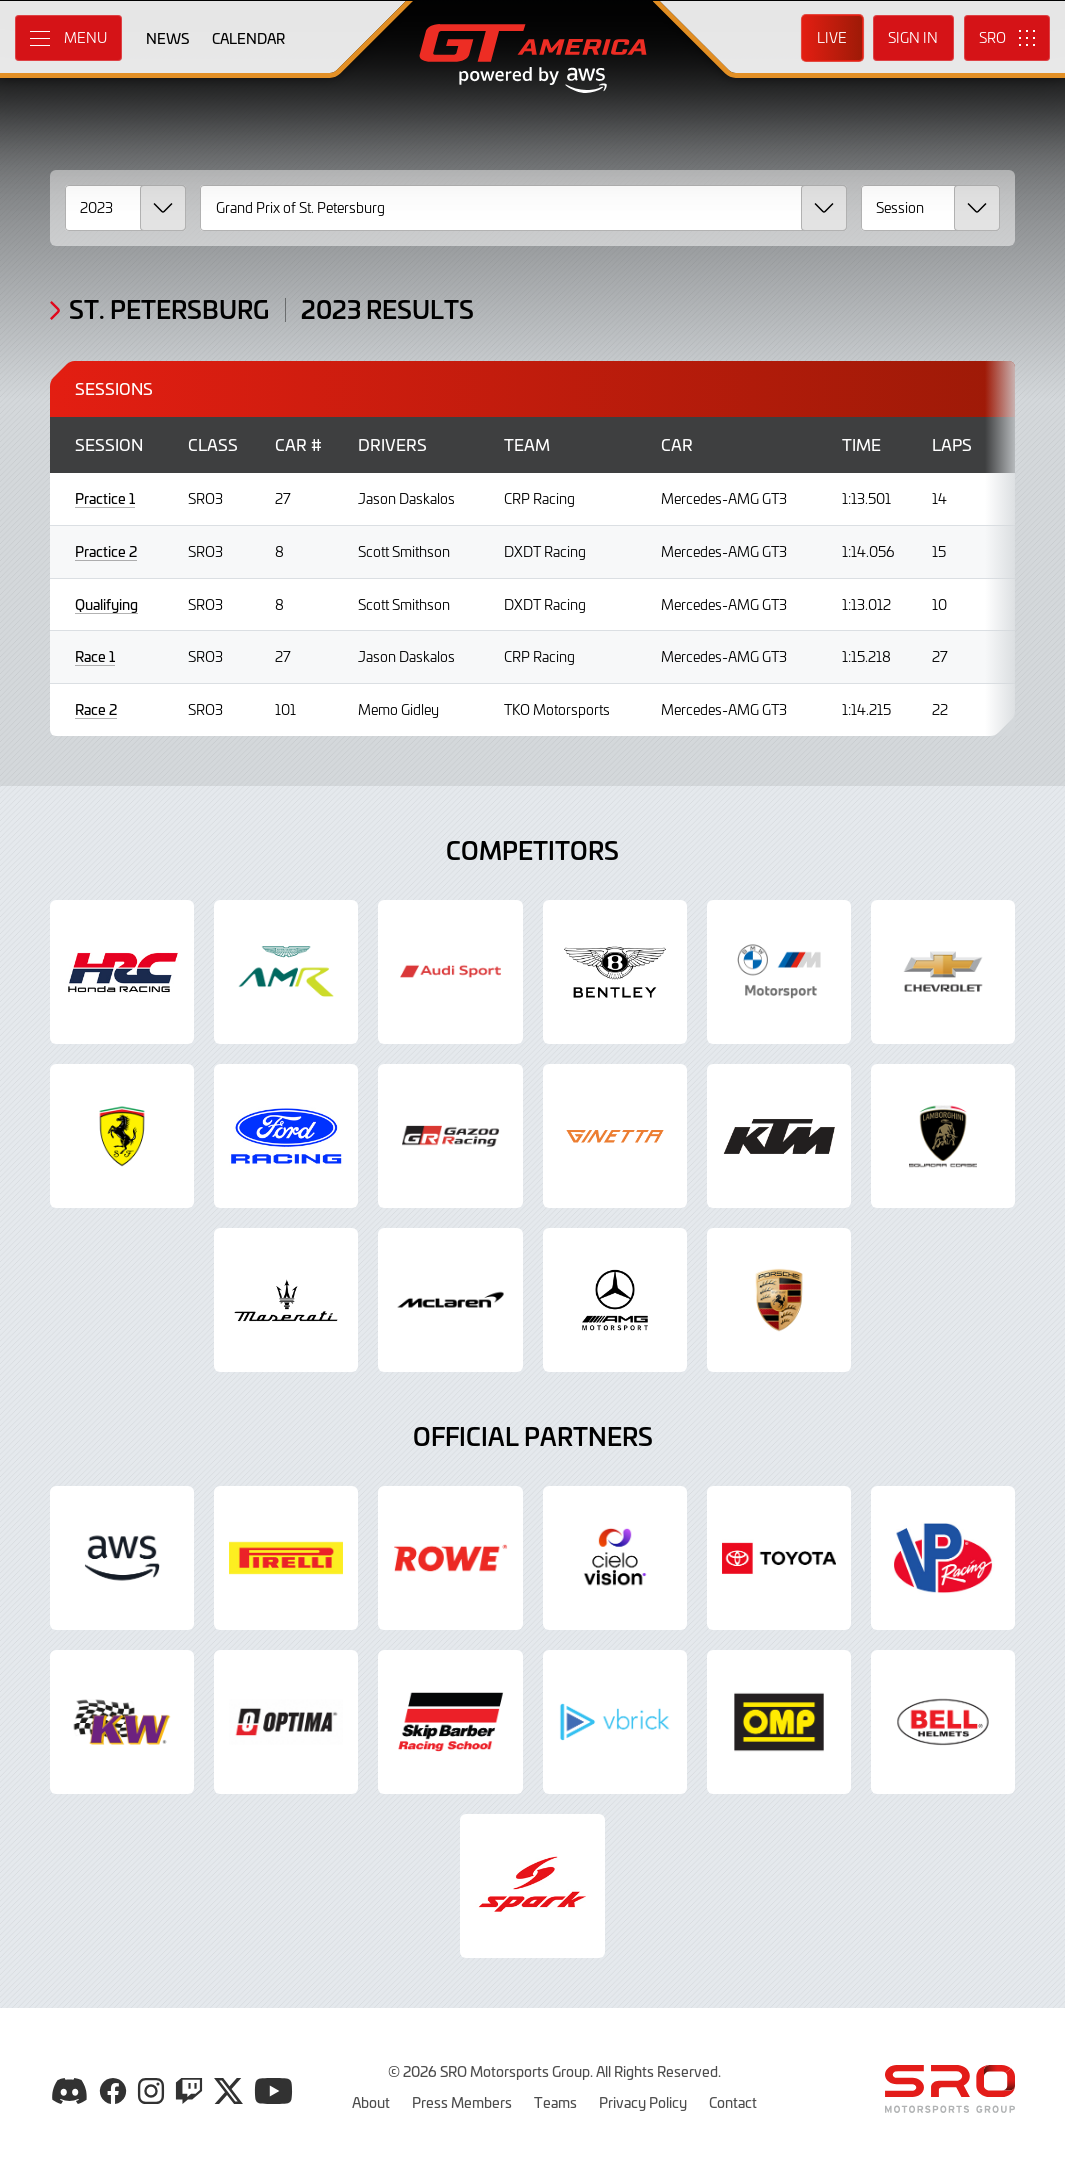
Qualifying (106, 604)
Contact (733, 2102)
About (371, 2102)
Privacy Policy (643, 2102)
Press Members (462, 2102)
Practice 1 (105, 498)
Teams (555, 2102)
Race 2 (96, 709)
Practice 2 (106, 551)
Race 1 (95, 656)
